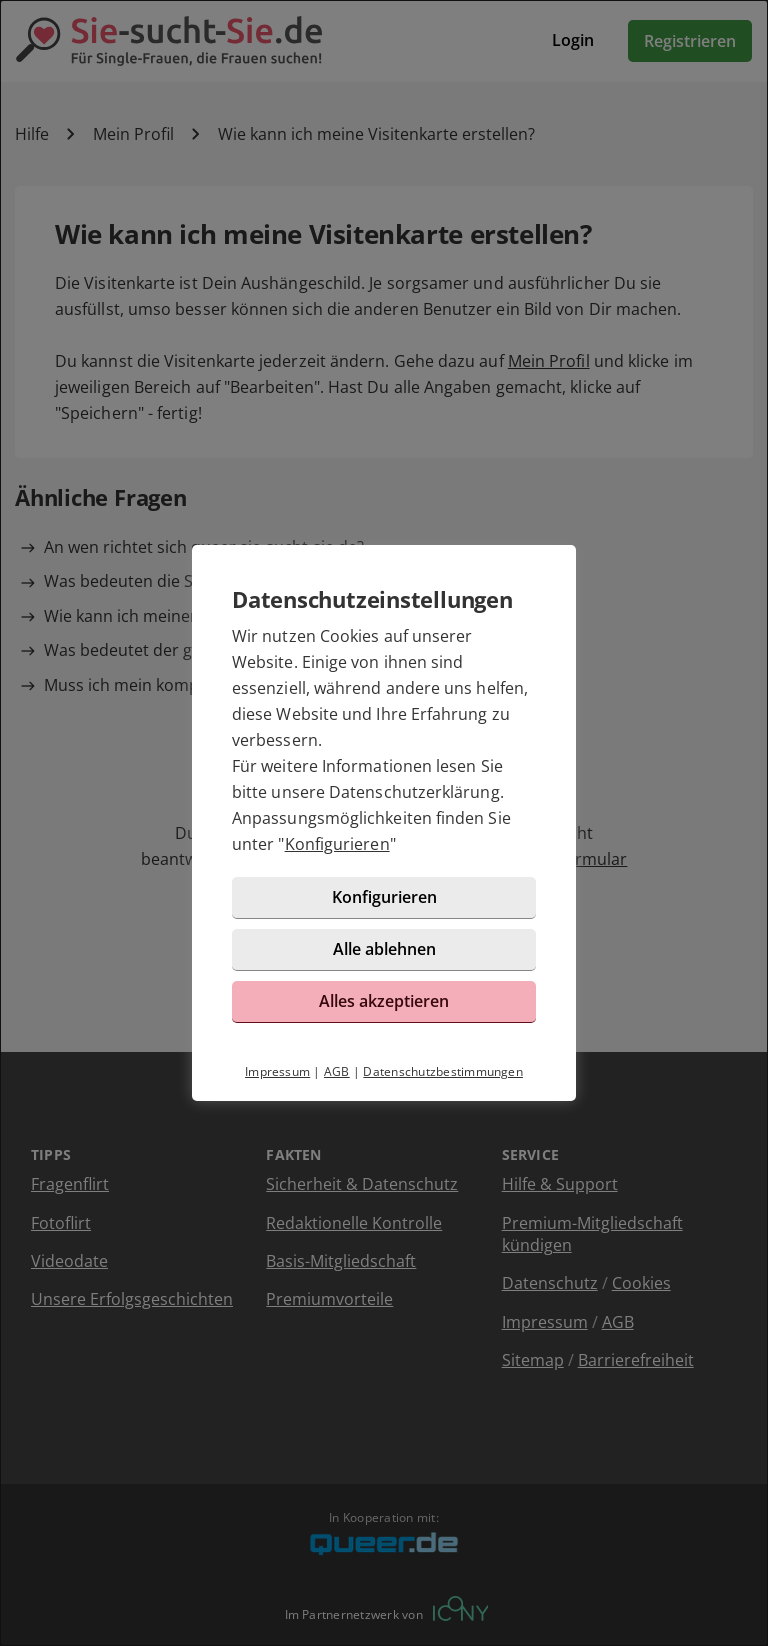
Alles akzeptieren (384, 1001)
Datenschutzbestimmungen (443, 1071)
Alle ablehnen (384, 949)
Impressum (277, 1071)
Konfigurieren (337, 844)
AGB (337, 1071)
